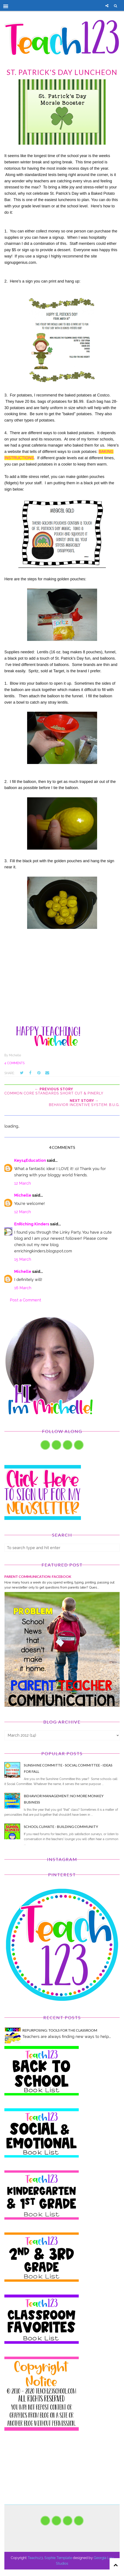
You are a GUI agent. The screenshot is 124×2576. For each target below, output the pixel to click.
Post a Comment (25, 1300)
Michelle (22, 1195)
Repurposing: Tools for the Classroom (59, 2030)
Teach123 (35, 2558)
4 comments (14, 1063)
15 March (22, 1259)
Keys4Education (30, 1160)
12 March (22, 1183)
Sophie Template (58, 2558)
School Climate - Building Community (61, 1826)
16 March (22, 1287)
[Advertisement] (62, 2474)
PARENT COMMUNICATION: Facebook (37, 1576)
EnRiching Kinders (31, 1224)
